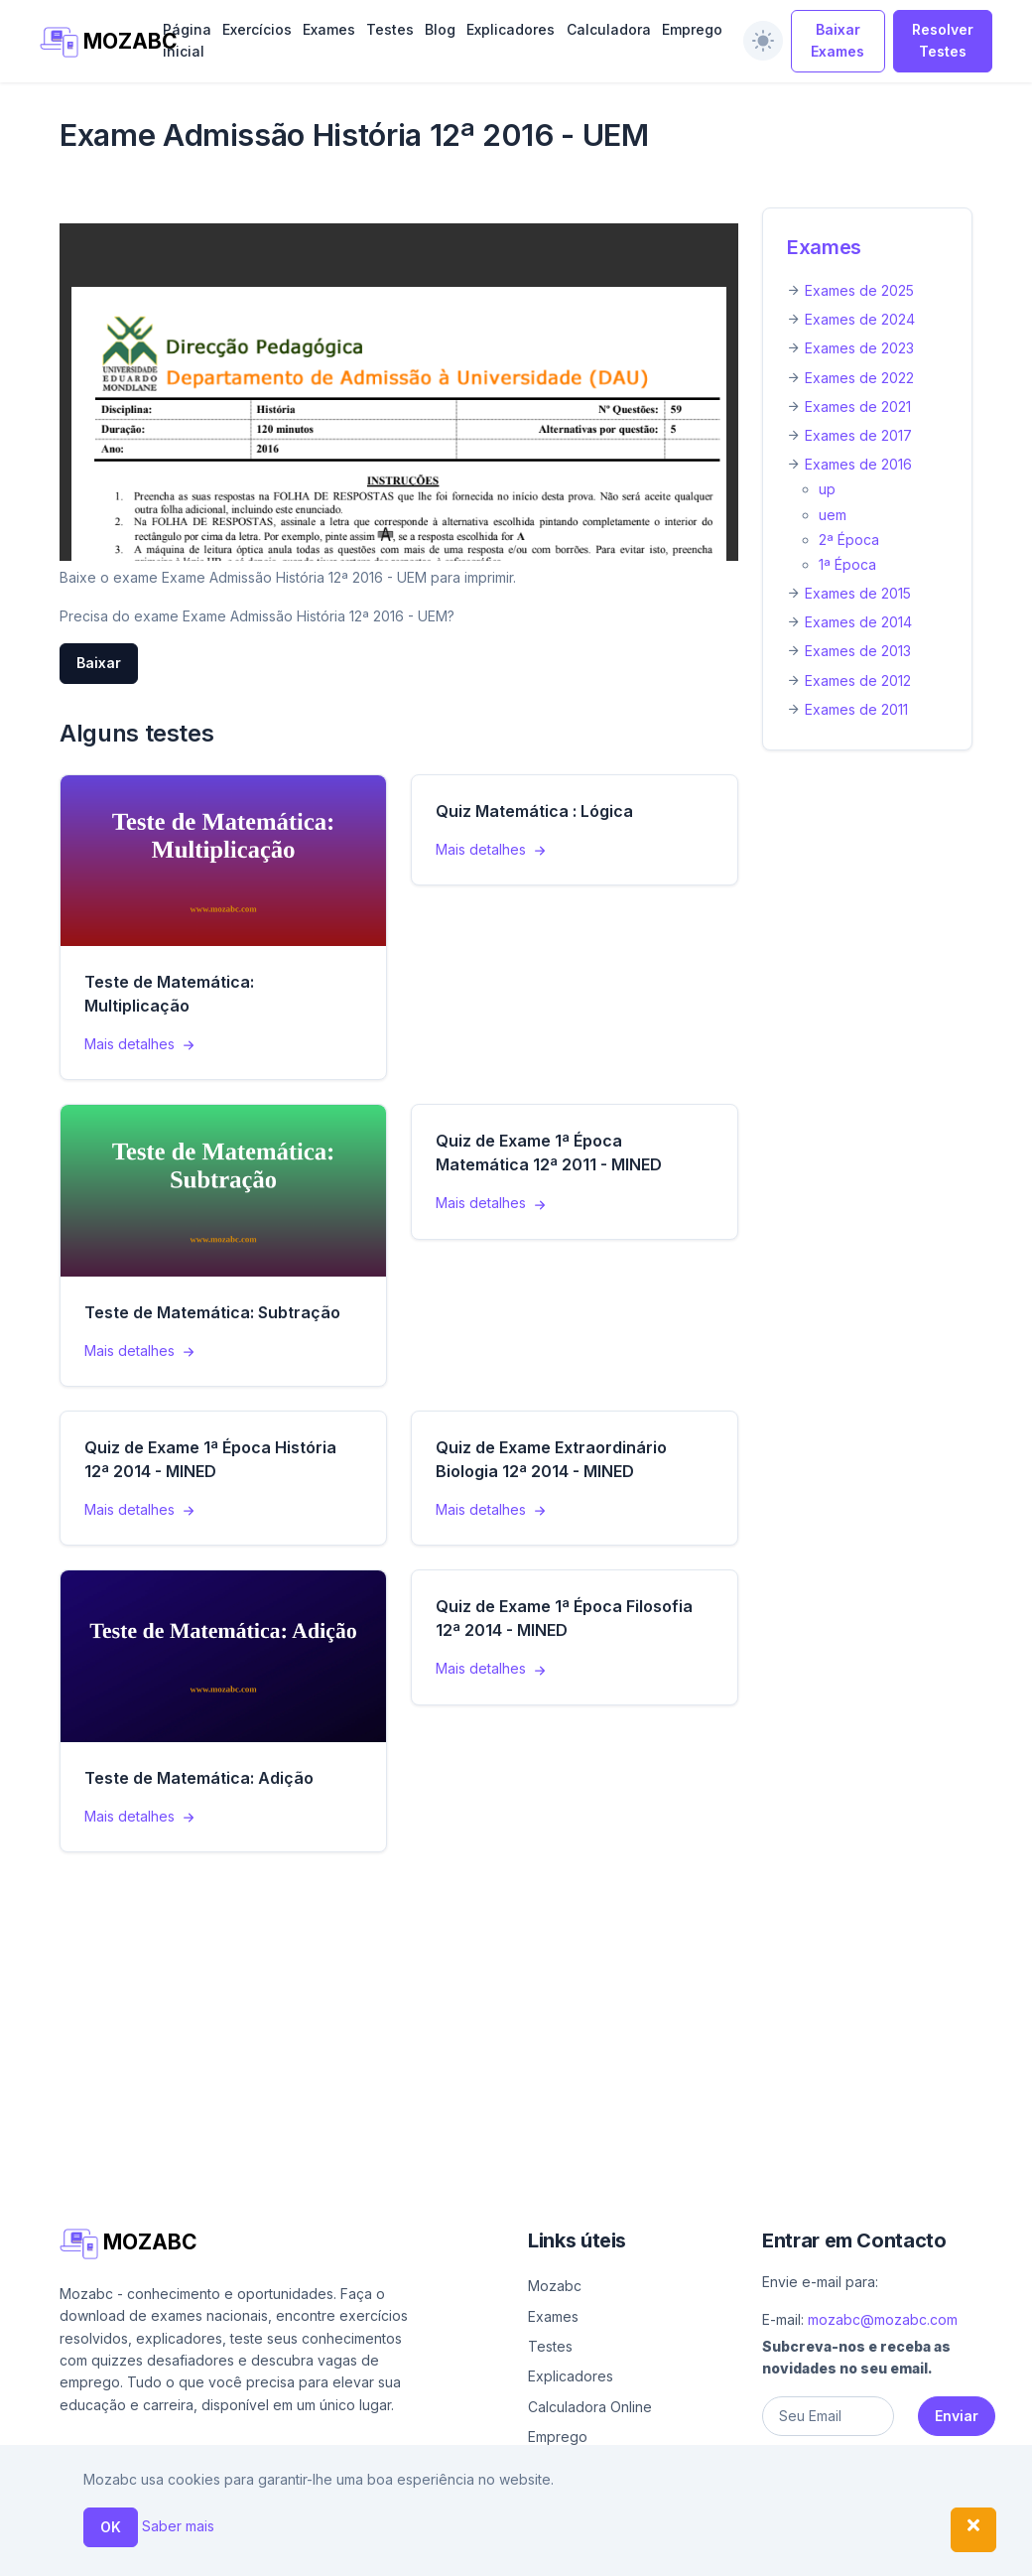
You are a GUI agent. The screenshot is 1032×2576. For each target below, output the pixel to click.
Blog (440, 29)
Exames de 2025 (859, 290)
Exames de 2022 (859, 377)
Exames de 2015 (858, 593)
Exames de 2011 (856, 709)
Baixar (98, 662)
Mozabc (554, 2285)
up (827, 488)
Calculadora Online (590, 2406)
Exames (329, 29)
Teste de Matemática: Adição (199, 1778)
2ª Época (849, 539)
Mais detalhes (141, 1043)
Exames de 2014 (858, 621)
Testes (390, 29)
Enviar (956, 2415)
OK (110, 2526)
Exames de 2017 (858, 435)
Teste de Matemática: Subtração (212, 1312)
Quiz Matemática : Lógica (534, 811)
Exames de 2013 (858, 650)
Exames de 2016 (858, 464)
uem (832, 514)
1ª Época (847, 564)
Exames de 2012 (858, 680)
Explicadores (510, 29)
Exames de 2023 (859, 347)
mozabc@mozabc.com (883, 2319)
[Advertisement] (516, 2015)
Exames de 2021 (858, 406)
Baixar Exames (837, 40)
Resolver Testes (942, 40)
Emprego (692, 29)
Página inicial (187, 40)
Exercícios (257, 29)
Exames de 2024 (860, 319)
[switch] (763, 41)
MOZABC (90, 42)
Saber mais (178, 2525)
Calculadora (609, 29)
